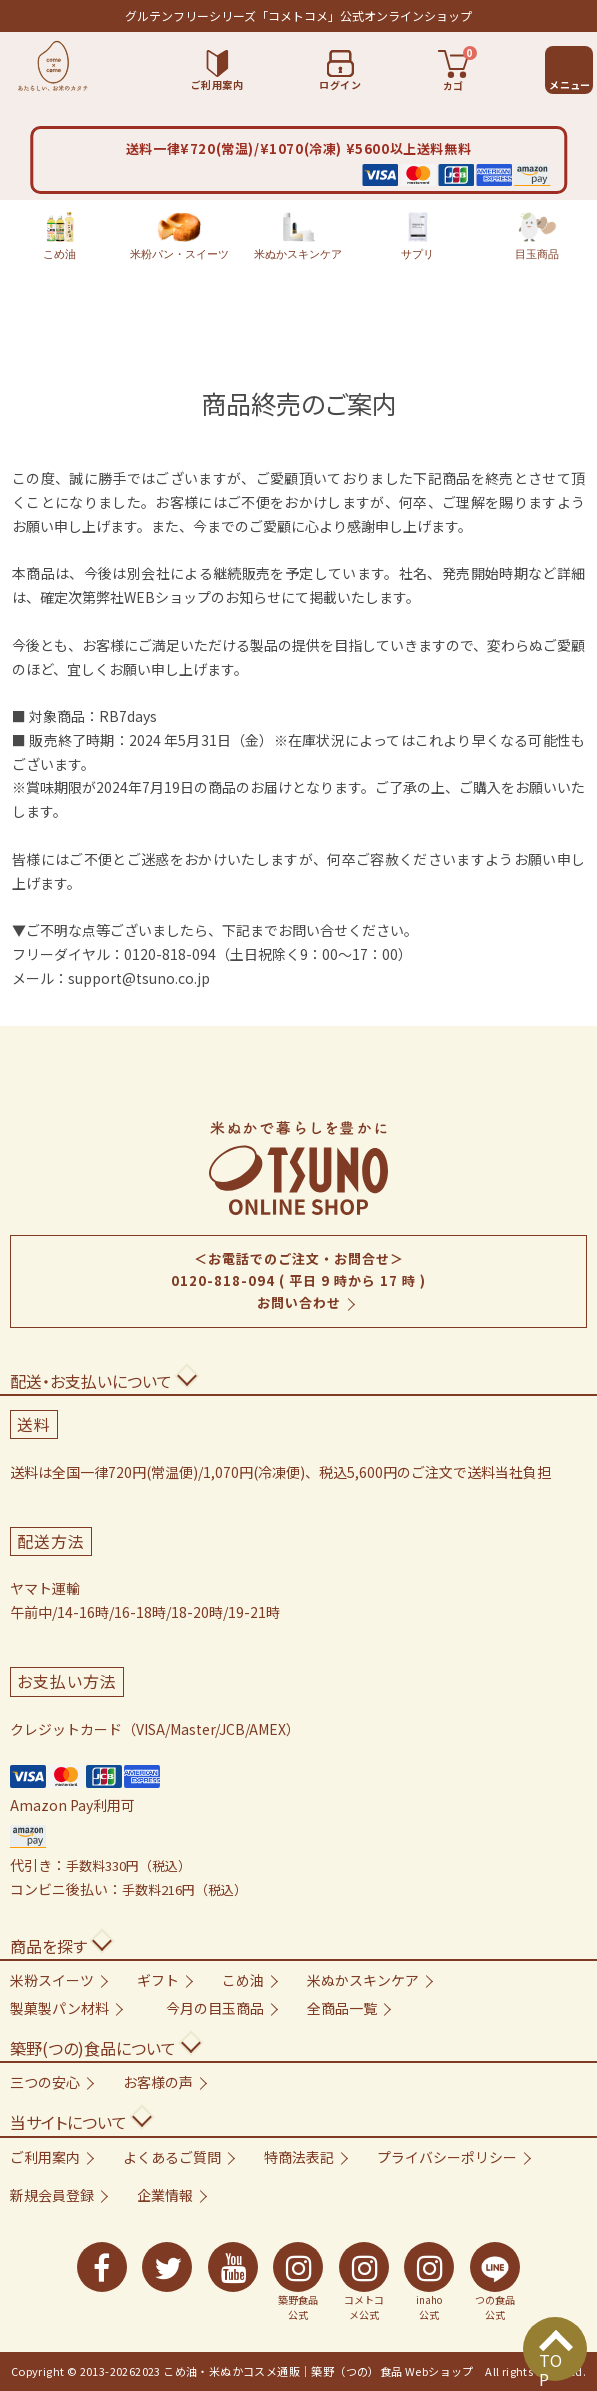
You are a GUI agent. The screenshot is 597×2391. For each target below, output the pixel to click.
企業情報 (165, 2195)
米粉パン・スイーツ (179, 236)
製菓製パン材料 (59, 2008)
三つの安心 (45, 2082)
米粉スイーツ (52, 1980)
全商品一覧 (342, 2008)
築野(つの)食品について (93, 2048)
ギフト (158, 1980)
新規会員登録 (52, 2195)
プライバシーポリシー (447, 2157)
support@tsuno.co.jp (139, 978)
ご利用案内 (45, 2157)
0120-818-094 (223, 1280)
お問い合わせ (299, 1302)
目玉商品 (537, 236)
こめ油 (59, 236)
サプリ (417, 236)
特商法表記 (299, 2157)
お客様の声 (158, 2082)
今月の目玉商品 (215, 2008)
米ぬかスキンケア (298, 236)
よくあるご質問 (172, 2157)
